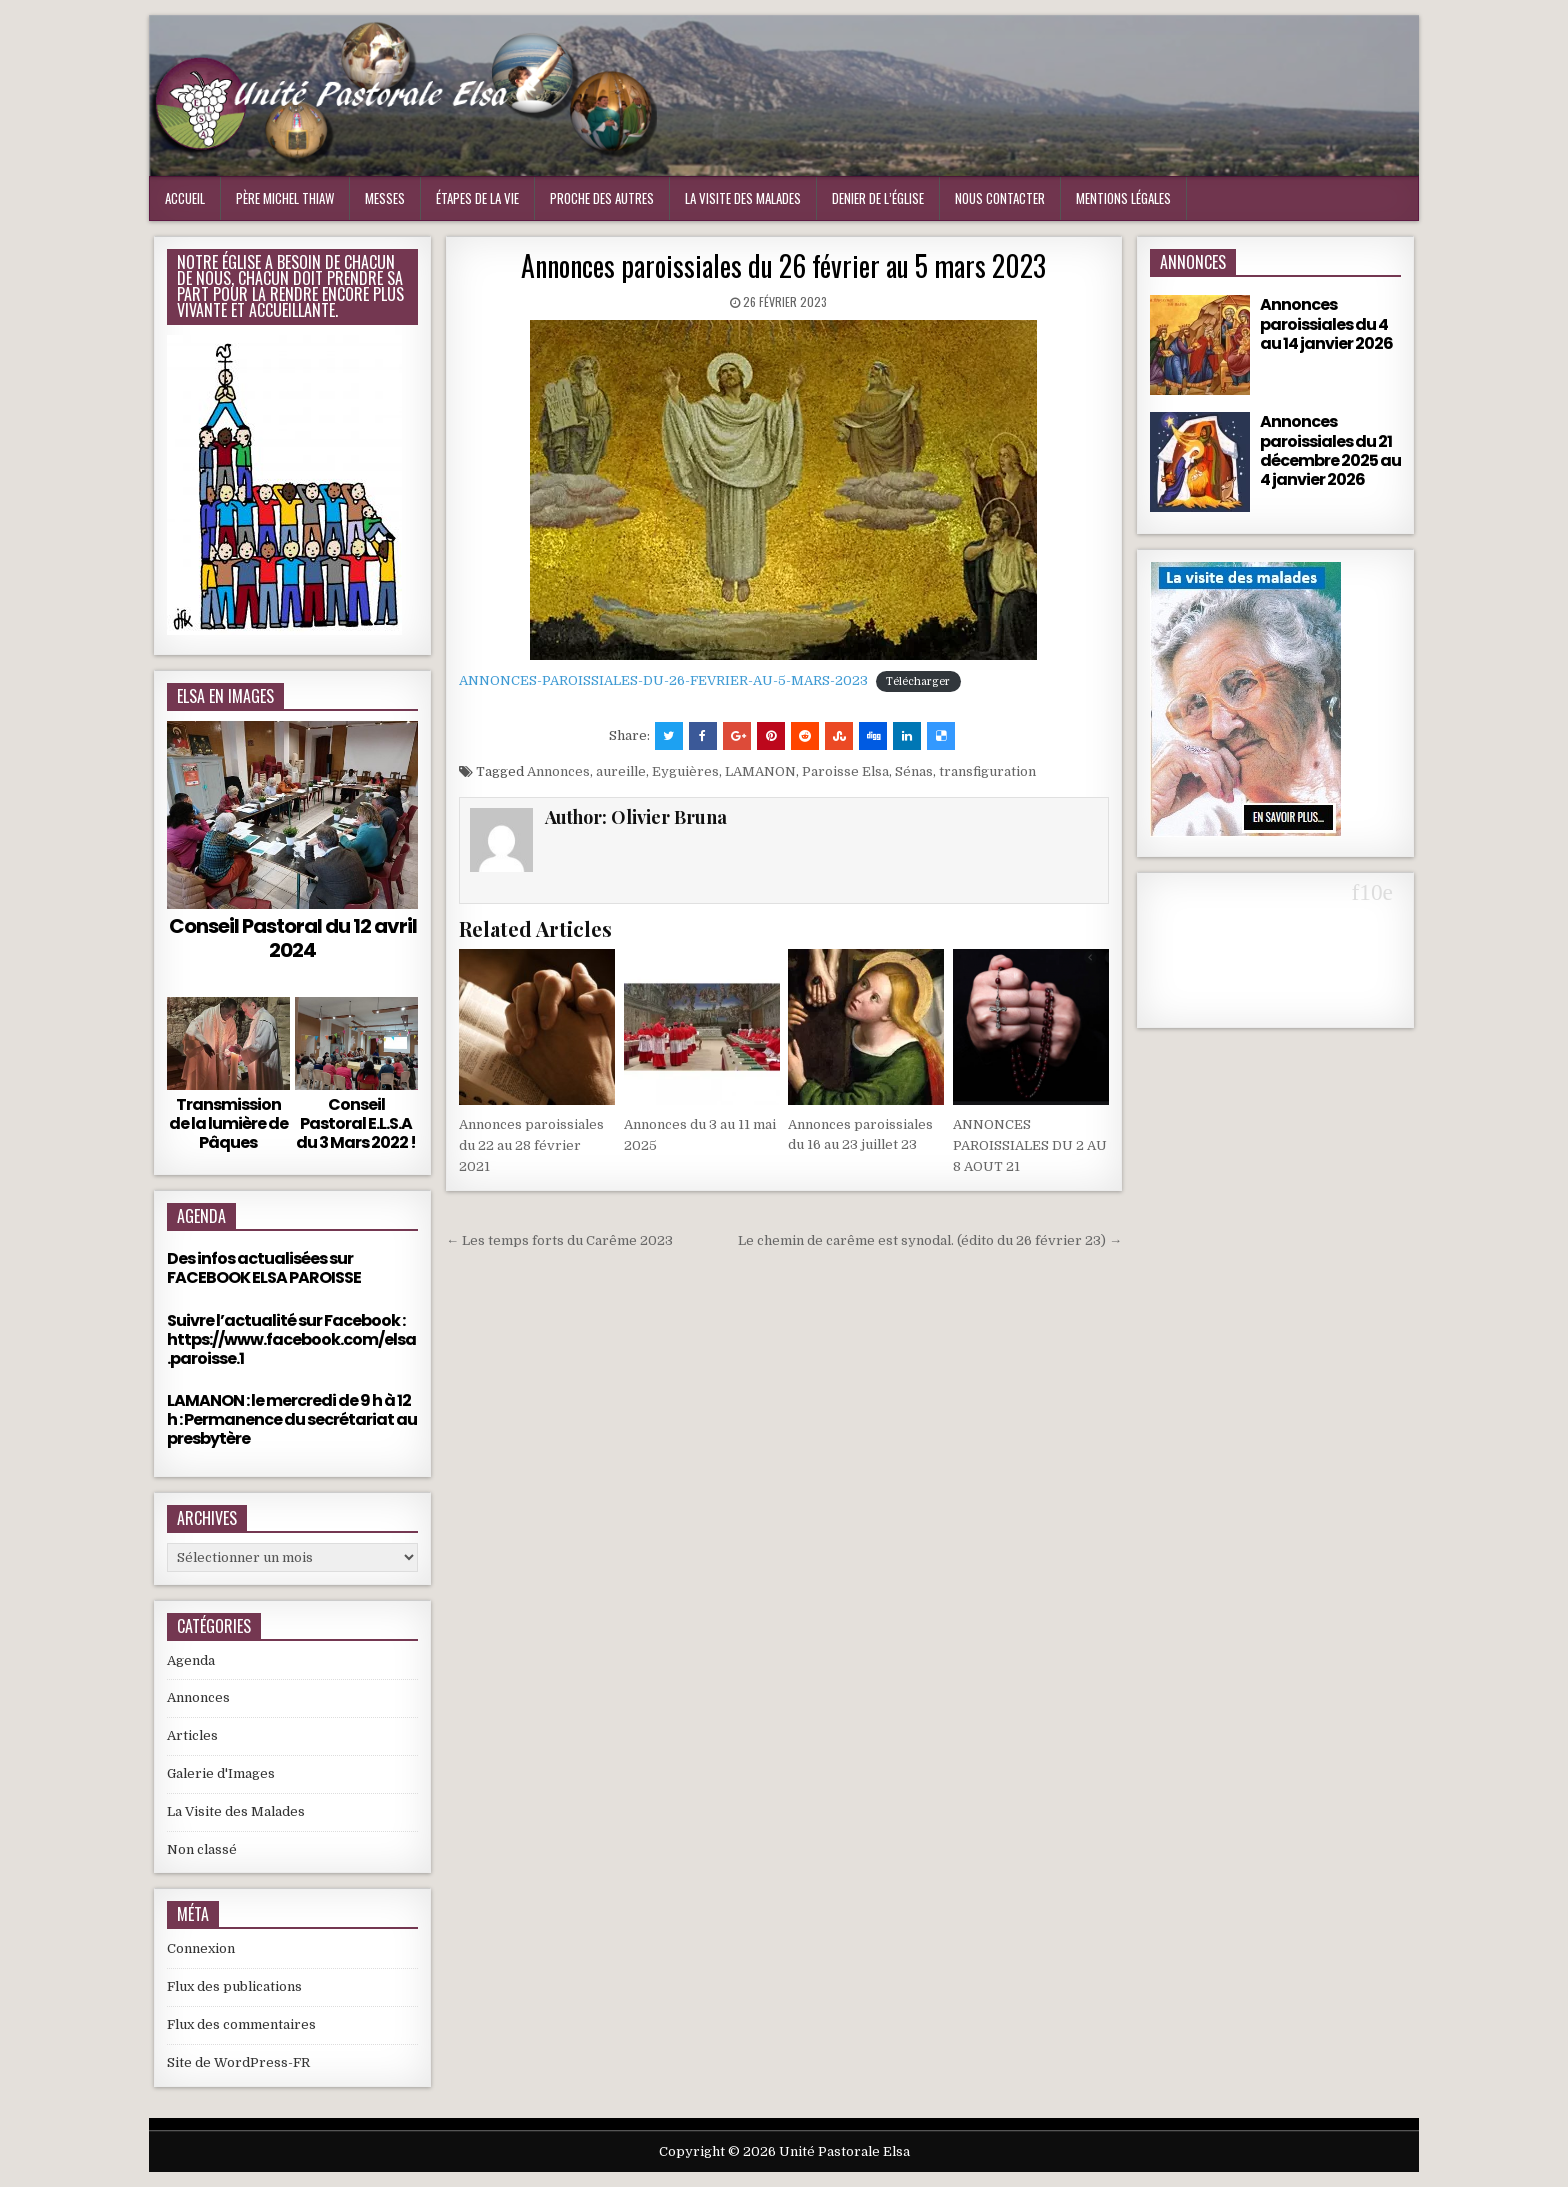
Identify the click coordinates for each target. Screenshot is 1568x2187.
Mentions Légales (1123, 198)
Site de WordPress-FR (238, 2062)
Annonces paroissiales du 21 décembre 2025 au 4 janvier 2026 (1330, 450)
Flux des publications (234, 1986)
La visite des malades (743, 198)
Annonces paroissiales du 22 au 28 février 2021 (531, 1145)
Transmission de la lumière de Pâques (228, 1123)
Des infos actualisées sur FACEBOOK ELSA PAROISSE (264, 1268)
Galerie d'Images (221, 1773)
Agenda (191, 1660)
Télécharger (918, 681)
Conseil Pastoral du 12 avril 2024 (293, 938)
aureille (621, 771)
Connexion (201, 1948)
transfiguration (987, 771)
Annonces (558, 771)
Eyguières (685, 771)
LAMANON (760, 771)
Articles (192, 1735)
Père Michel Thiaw (285, 198)
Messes (385, 198)
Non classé (202, 1849)
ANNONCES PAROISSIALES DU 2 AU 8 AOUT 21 (1030, 1145)
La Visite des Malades (236, 1811)
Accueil (185, 198)
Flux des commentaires (241, 2024)
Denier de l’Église (878, 198)
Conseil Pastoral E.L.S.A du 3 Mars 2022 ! (356, 1123)
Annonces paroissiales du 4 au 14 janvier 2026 (1326, 323)
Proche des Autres (602, 198)
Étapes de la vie (477, 198)
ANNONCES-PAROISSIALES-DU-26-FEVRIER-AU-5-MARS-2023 (663, 680)
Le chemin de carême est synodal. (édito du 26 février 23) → (930, 1240)
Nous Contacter (1000, 198)
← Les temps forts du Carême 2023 (559, 1240)
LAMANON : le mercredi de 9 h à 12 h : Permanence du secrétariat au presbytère (292, 1419)
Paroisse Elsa (845, 771)
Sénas (914, 771)
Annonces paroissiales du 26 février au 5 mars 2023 (783, 265)
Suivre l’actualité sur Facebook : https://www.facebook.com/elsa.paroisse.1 (291, 1339)
